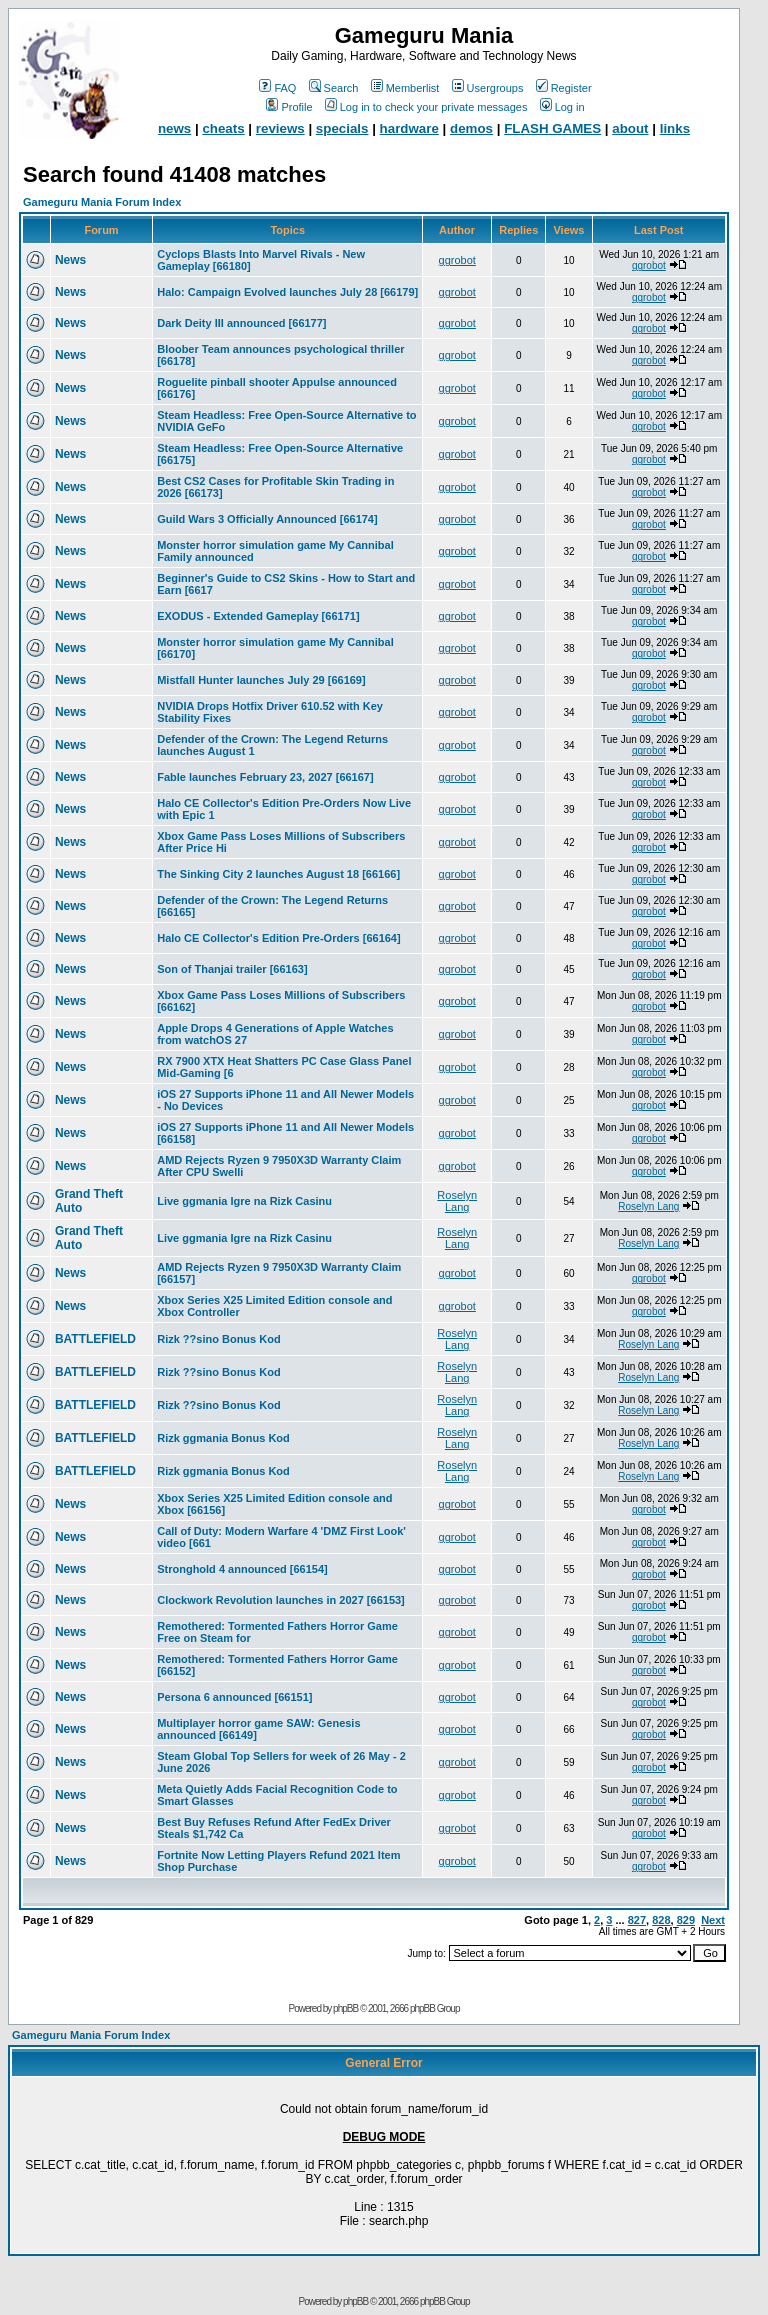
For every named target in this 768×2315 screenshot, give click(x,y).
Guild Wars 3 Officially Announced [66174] (267, 519)
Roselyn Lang (457, 1201)
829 (686, 1920)
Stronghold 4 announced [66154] (242, 1569)
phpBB (345, 2008)
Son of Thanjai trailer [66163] (232, 969)
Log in (562, 107)
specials (342, 128)
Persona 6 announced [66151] (234, 1697)
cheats (223, 128)
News (70, 260)
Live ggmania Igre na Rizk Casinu (244, 1201)
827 (637, 1920)
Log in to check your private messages (426, 107)
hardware (409, 128)
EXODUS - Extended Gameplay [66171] (258, 616)
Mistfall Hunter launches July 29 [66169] (261, 680)
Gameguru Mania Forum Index (102, 202)
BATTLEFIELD (95, 1339)
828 (661, 1920)
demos (471, 128)
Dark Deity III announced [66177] (241, 323)
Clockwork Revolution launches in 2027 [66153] (281, 1600)
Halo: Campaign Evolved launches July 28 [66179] (287, 292)
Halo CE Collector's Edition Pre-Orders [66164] (278, 938)
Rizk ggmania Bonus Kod (223, 1438)
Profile (289, 107)
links (675, 128)
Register (564, 88)
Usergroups (488, 88)
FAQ (277, 88)
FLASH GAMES (552, 128)
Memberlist (405, 88)
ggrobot (457, 260)
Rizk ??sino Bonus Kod (218, 1339)
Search (334, 88)
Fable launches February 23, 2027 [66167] (265, 777)
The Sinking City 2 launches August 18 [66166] (278, 874)
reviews (280, 128)
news (174, 128)
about (630, 128)
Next (713, 1920)
